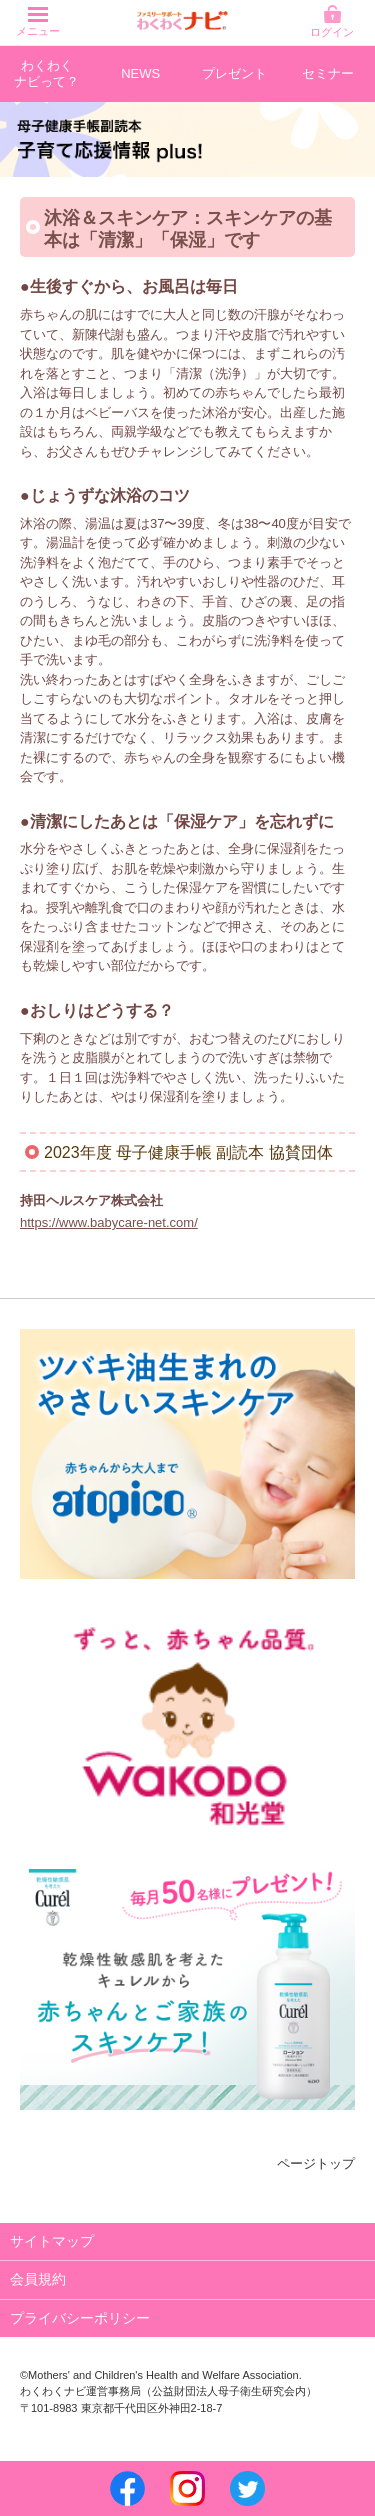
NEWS (140, 73)
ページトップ (316, 2163)
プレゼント (234, 73)
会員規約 (38, 2279)
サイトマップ (52, 2241)
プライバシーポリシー (80, 2318)
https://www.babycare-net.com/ (109, 1222)
